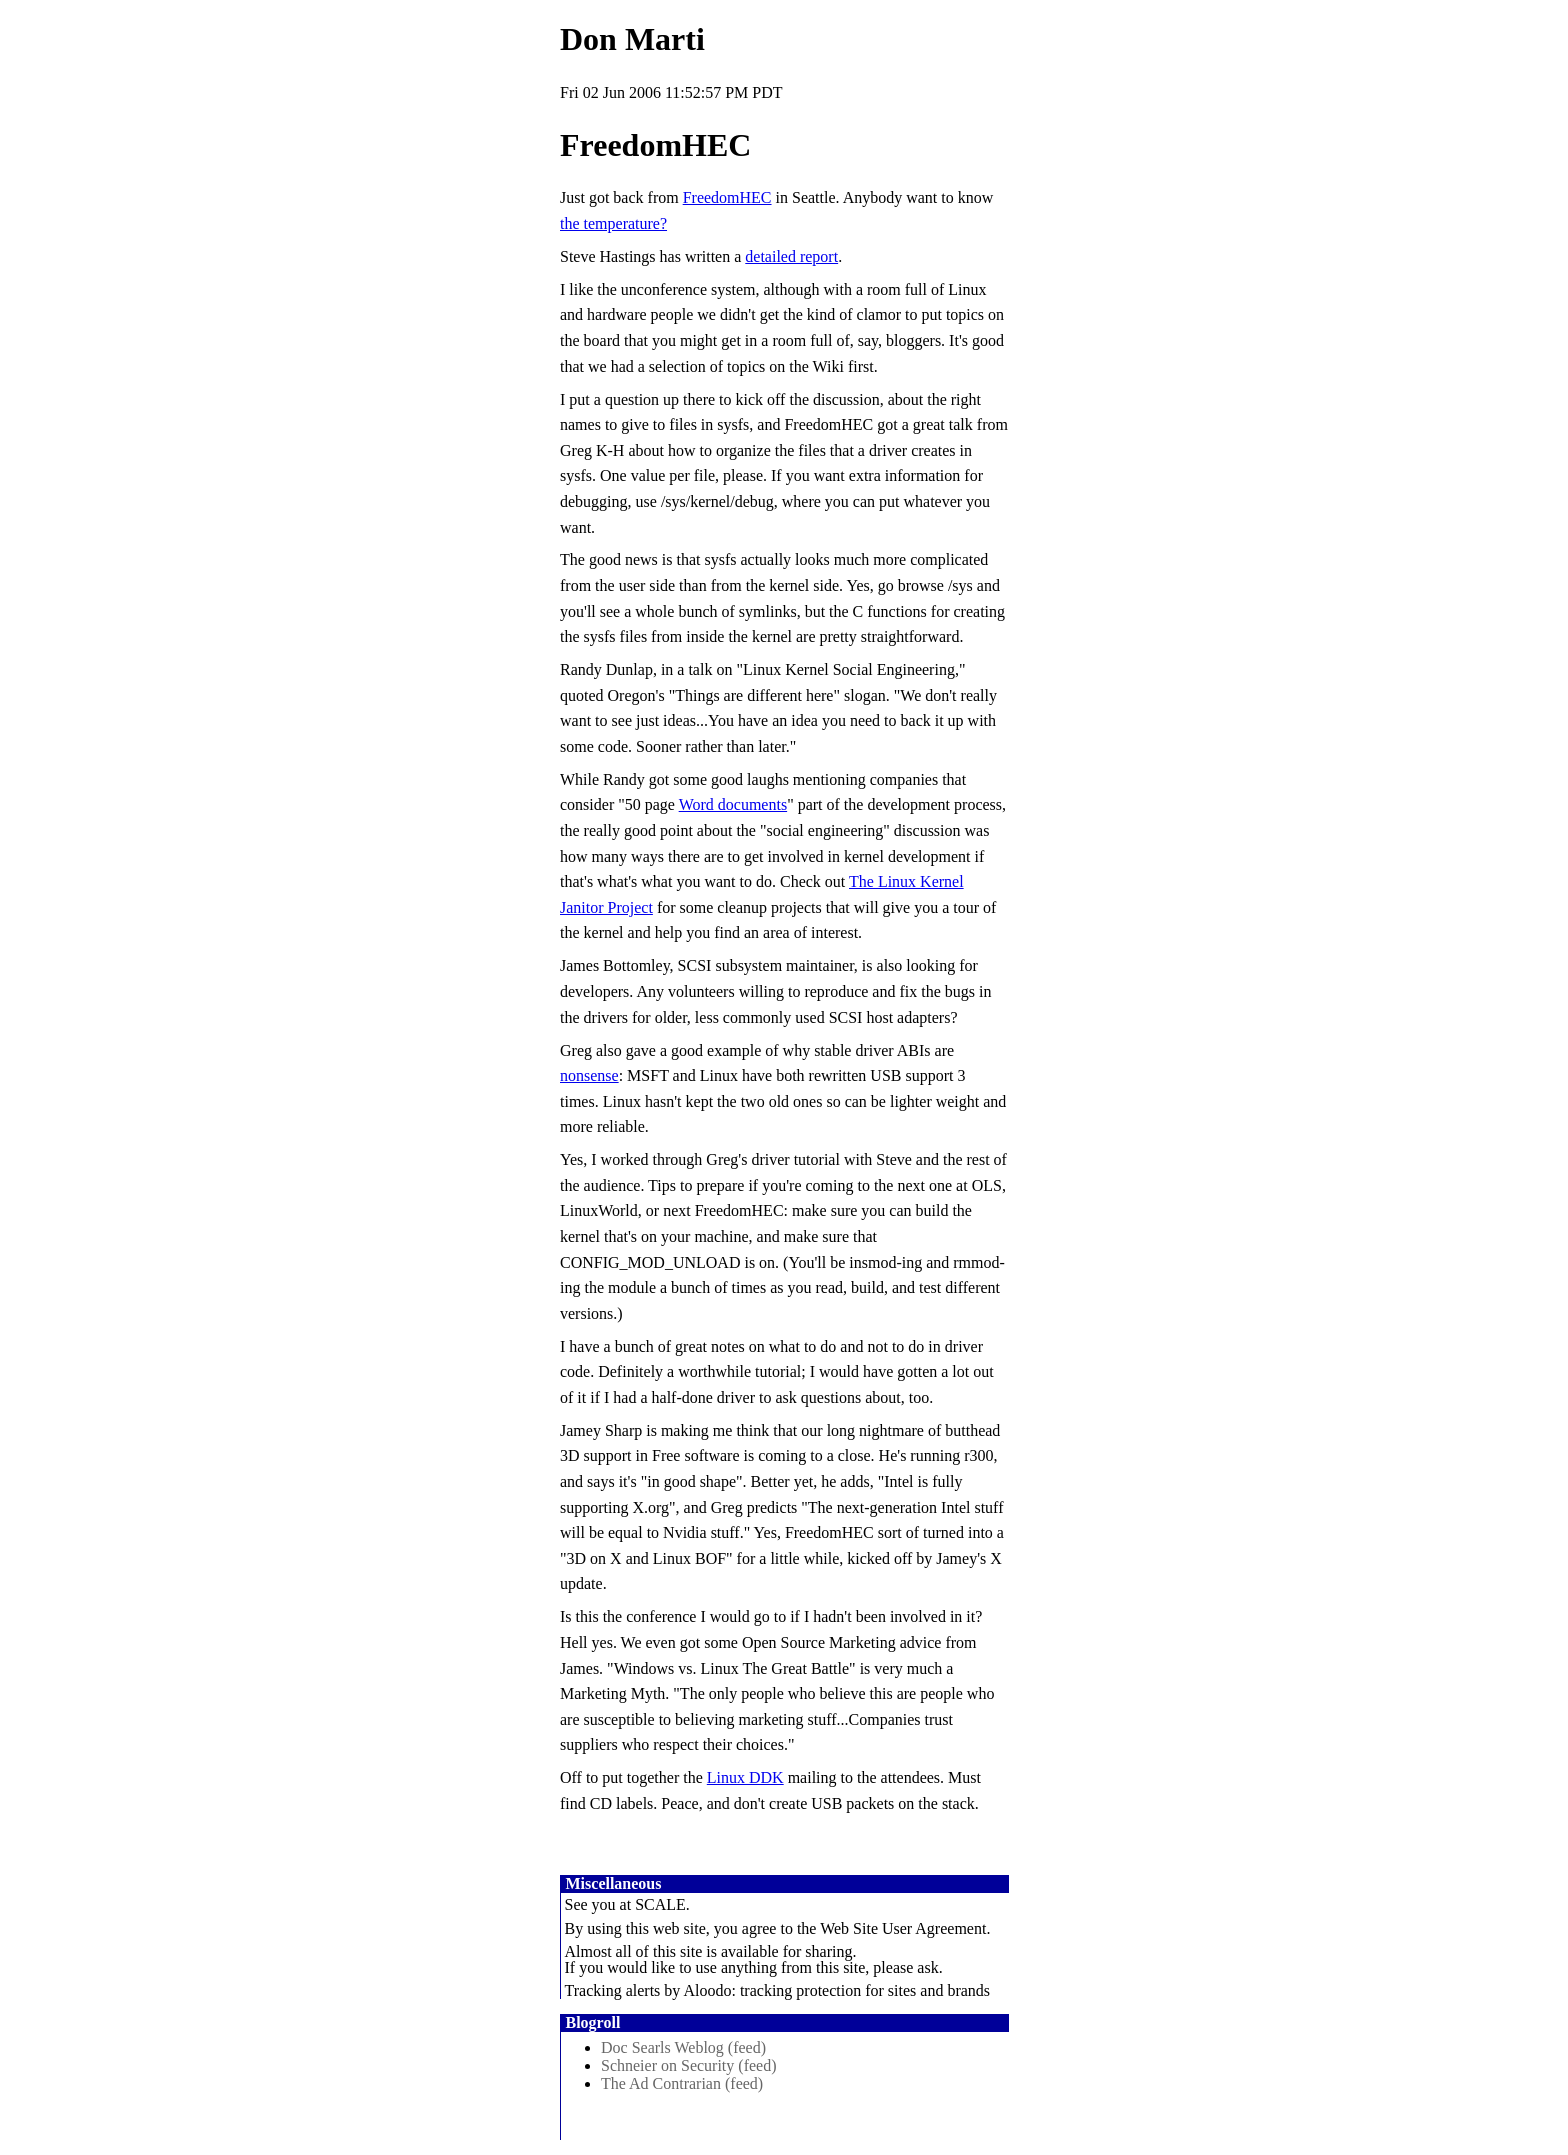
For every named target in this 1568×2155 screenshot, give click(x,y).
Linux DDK (745, 1777)
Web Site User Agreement (903, 1928)
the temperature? (613, 223)
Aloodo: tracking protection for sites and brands (836, 1990)
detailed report (791, 256)
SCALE (660, 1904)
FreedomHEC (727, 197)
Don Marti (632, 39)
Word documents (733, 804)
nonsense (589, 1075)
